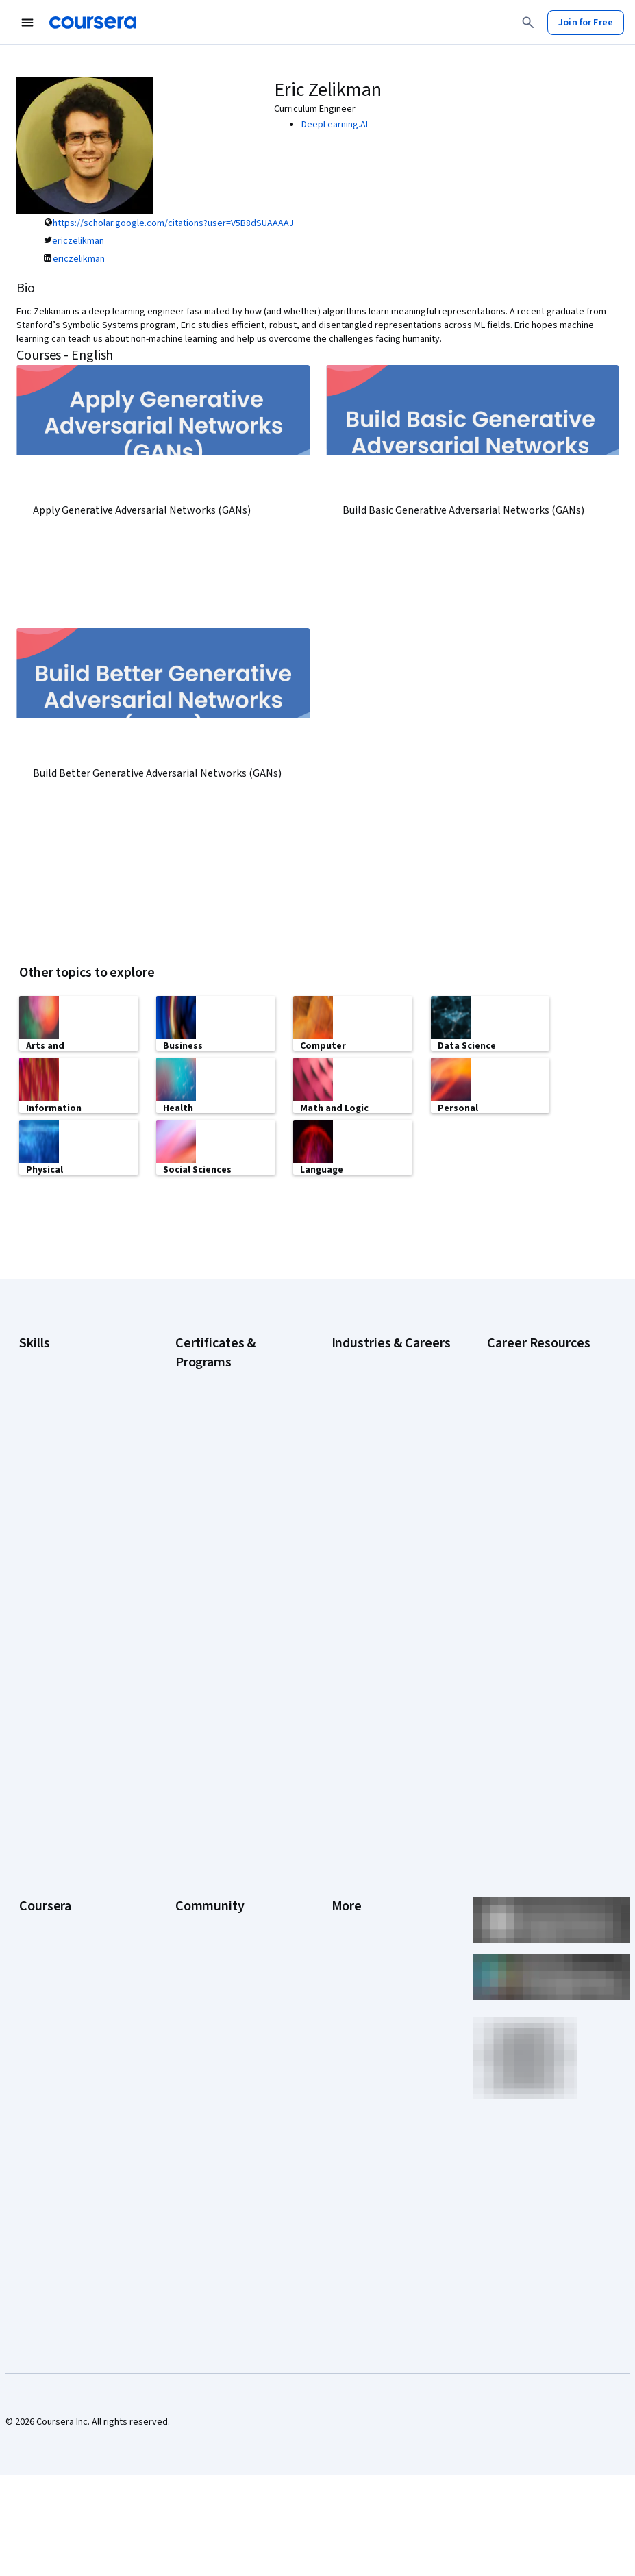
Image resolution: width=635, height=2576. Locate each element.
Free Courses (47, 2108)
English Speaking (53, 1503)
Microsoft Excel (50, 1544)
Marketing (352, 1605)
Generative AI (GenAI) (62, 1523)
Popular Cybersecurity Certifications (533, 1619)
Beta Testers (202, 1861)
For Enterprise (48, 2005)
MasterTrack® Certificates (73, 1964)
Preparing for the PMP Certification (532, 1653)
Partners (192, 1841)
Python (33, 1605)
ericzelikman (78, 241)
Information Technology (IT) (388, 1585)
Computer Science (370, 1441)
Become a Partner (55, 2067)
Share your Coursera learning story (61, 2135)
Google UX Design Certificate (211, 1583)
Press (344, 1820)
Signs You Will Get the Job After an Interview (540, 1687)
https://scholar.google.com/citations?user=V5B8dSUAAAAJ (173, 223)
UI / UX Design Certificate (226, 1720)
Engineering (356, 1503)
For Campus (43, 2046)
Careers (35, 1882)
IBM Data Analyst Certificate (231, 1611)
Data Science (358, 1461)
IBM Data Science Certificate (233, 1631)
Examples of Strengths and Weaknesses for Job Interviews (542, 1454)
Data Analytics (48, 1461)
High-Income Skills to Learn (542, 1489)
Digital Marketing (53, 1482)
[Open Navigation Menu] (27, 22)
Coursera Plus (47, 1923)
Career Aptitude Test (530, 1420)
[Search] (528, 22)
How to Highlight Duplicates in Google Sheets (543, 1550)
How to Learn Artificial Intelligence (531, 1585)
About (31, 1820)
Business (350, 1420)
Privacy (347, 1882)
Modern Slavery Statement (387, 2026)
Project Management (62, 1585)
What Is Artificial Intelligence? (519, 1722)
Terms (345, 1861)
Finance (347, 1523)
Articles (347, 1964)
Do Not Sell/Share (367, 2046)
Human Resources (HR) (378, 1564)
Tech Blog (195, 1923)
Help (341, 1903)
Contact (348, 1944)
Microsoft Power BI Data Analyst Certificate (224, 1693)
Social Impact (46, 2087)
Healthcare (354, 1544)
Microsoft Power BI (57, 1564)
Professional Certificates (70, 1944)
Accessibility (358, 1923)
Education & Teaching (376, 1482)
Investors (351, 1841)
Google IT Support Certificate (213, 1515)
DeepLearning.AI (334, 125)
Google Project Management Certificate (225, 1549)
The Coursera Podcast (221, 1903)
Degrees (37, 1985)
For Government (52, 2026)
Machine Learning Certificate (210, 1659)
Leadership (42, 1861)
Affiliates (349, 2005)
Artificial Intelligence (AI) (68, 1420)
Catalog (35, 1903)
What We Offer (48, 1841)
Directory (351, 1985)
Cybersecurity (48, 1441)
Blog (184, 1882)
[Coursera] (92, 23)
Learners (193, 1820)
